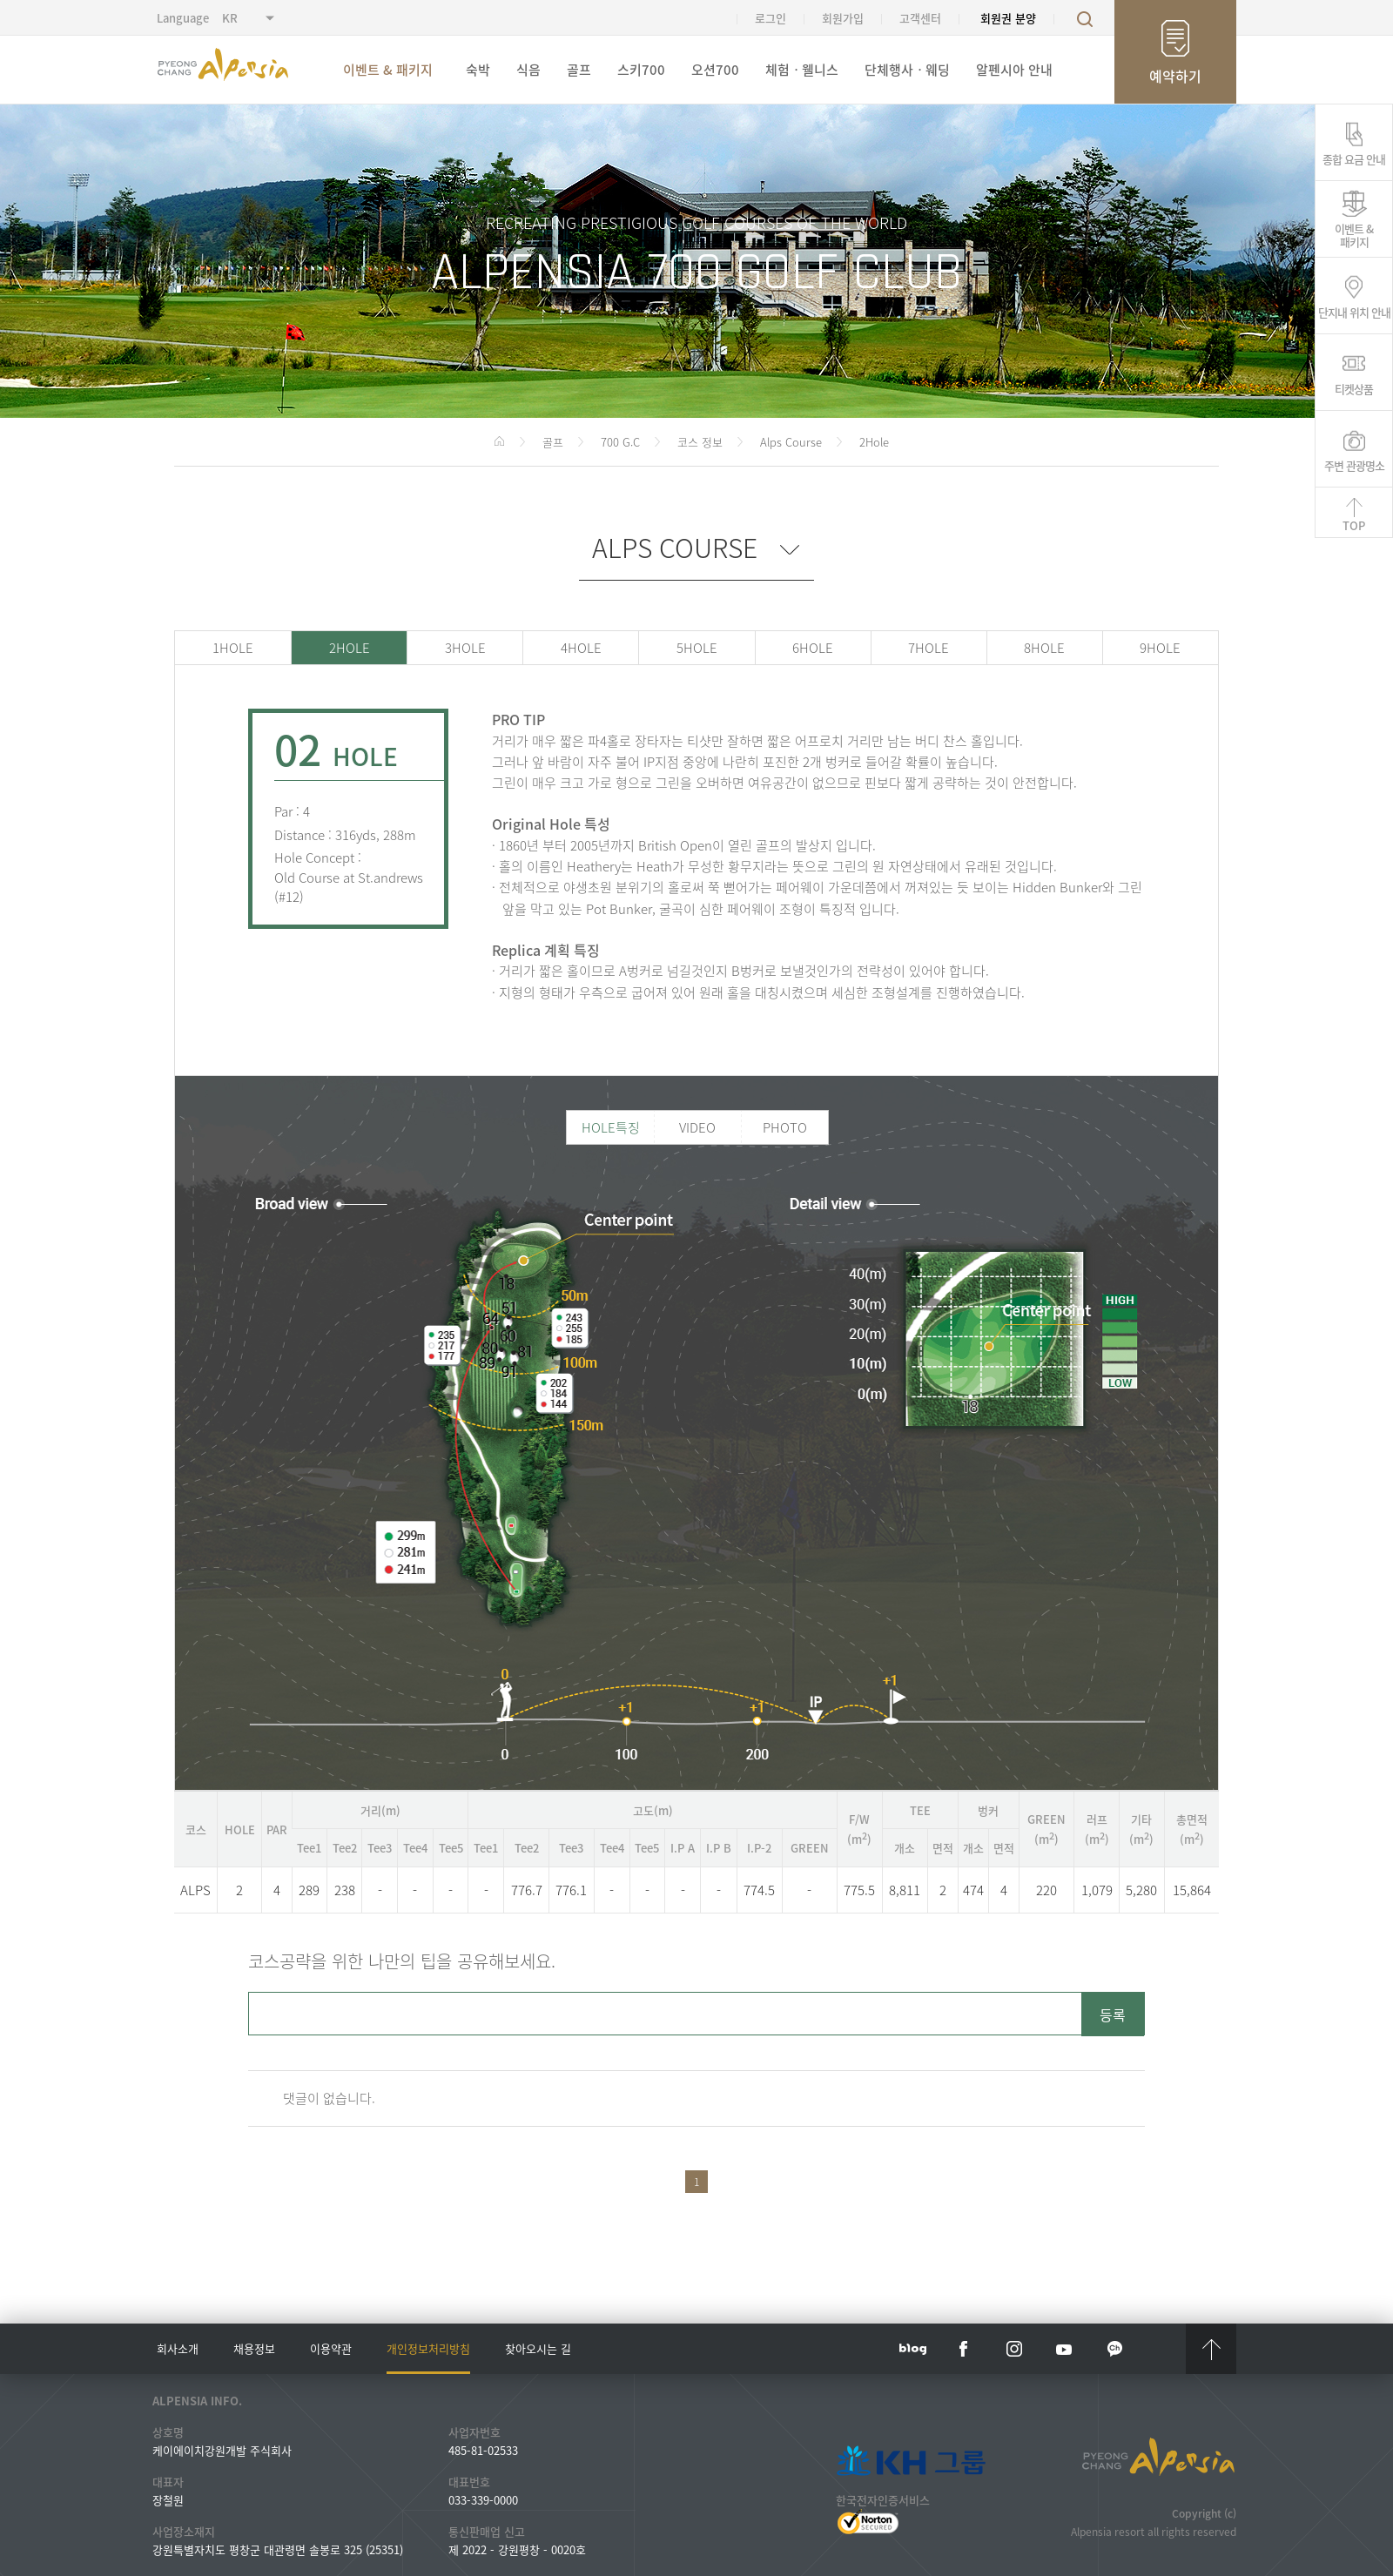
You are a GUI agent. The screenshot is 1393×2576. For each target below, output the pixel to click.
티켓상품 (1354, 387)
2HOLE (349, 647)
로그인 (770, 18)
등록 (1113, 2014)
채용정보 (254, 2348)
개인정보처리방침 (428, 2348)
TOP (1354, 525)
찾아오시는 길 (538, 2348)
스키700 (641, 69)
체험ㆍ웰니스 (801, 69)
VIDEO (697, 1127)
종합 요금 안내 (1353, 157)
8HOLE (1044, 647)
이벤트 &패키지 (1354, 233)
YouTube (1064, 2348)
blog (913, 2348)
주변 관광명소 (1354, 464)
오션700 (715, 69)
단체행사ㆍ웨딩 (907, 69)
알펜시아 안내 (1014, 69)
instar (1014, 2348)
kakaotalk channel (1115, 2348)
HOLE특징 (611, 1127)
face (963, 2348)
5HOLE (696, 647)
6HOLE (812, 647)
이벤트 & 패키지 (388, 69)
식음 (528, 69)
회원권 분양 (1008, 18)
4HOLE (581, 647)
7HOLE (928, 647)
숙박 (478, 69)
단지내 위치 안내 (1354, 311)
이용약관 (331, 2348)
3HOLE (465, 647)
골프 (579, 69)
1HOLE (232, 647)
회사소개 (178, 2348)
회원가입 (843, 18)
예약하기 (1175, 75)
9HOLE (1160, 647)
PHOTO (785, 1127)
